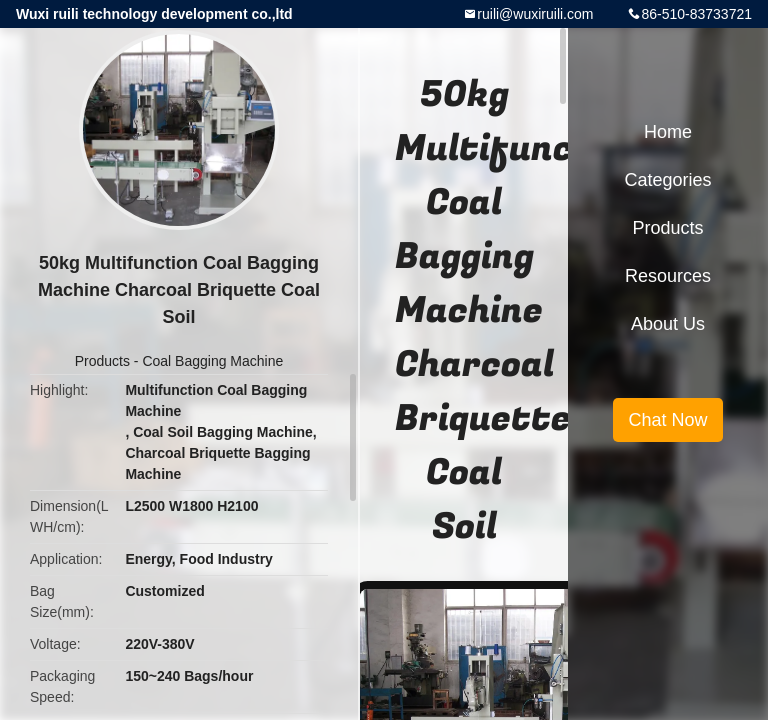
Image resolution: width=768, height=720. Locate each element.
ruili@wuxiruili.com (535, 14)
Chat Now (667, 420)
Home (668, 132)
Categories (667, 180)
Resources (668, 276)
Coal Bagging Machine (212, 361)
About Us (668, 324)
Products (102, 361)
